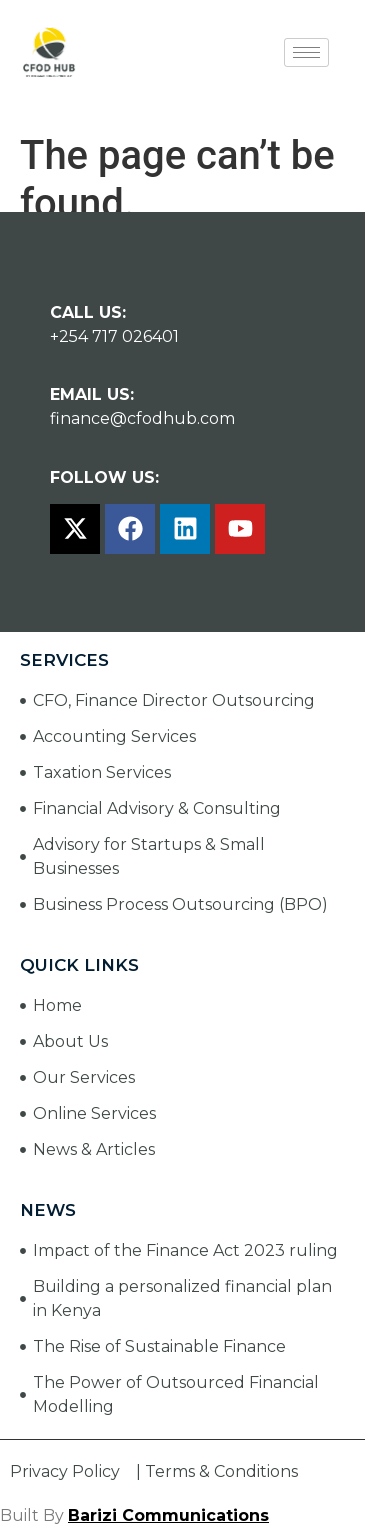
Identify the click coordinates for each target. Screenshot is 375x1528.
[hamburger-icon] (306, 52)
